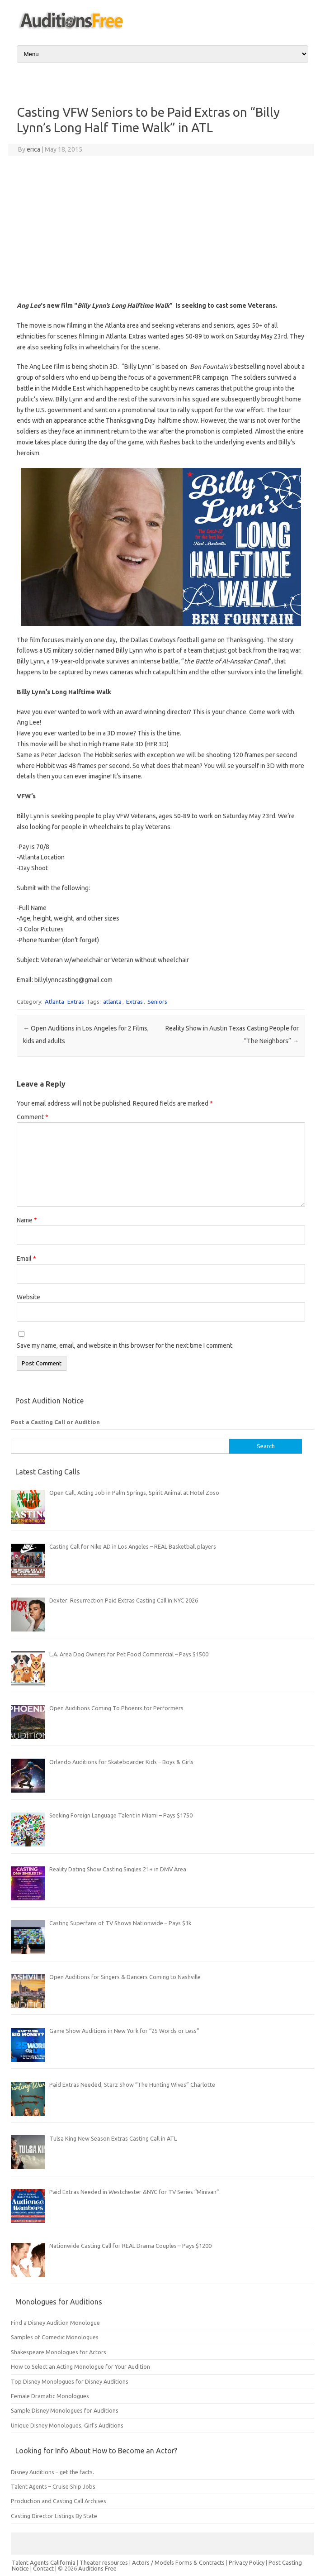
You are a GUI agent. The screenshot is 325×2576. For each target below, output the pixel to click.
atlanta (112, 1001)
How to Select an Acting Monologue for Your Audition (80, 2366)
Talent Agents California (43, 2562)
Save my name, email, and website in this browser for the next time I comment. (125, 1345)
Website (28, 1297)
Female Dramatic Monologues (50, 2396)
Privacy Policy (247, 2562)
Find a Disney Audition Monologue (55, 2322)
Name (27, 1220)
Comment (32, 1117)
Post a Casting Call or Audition (55, 1422)
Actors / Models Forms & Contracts (178, 2562)
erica (33, 149)
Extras (75, 1001)
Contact (44, 2568)
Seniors (157, 1001)
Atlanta (54, 1001)
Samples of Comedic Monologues (55, 2337)
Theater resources (104, 2562)
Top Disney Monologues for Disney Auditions (69, 2381)
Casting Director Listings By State (54, 2516)
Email (26, 1258)
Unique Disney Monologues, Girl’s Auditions (67, 2425)
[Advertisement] (161, 228)
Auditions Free (97, 2568)
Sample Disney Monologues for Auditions (64, 2410)
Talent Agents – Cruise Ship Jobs (53, 2486)
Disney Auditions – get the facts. (52, 2472)
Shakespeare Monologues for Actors (58, 2352)
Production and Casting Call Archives (58, 2501)
